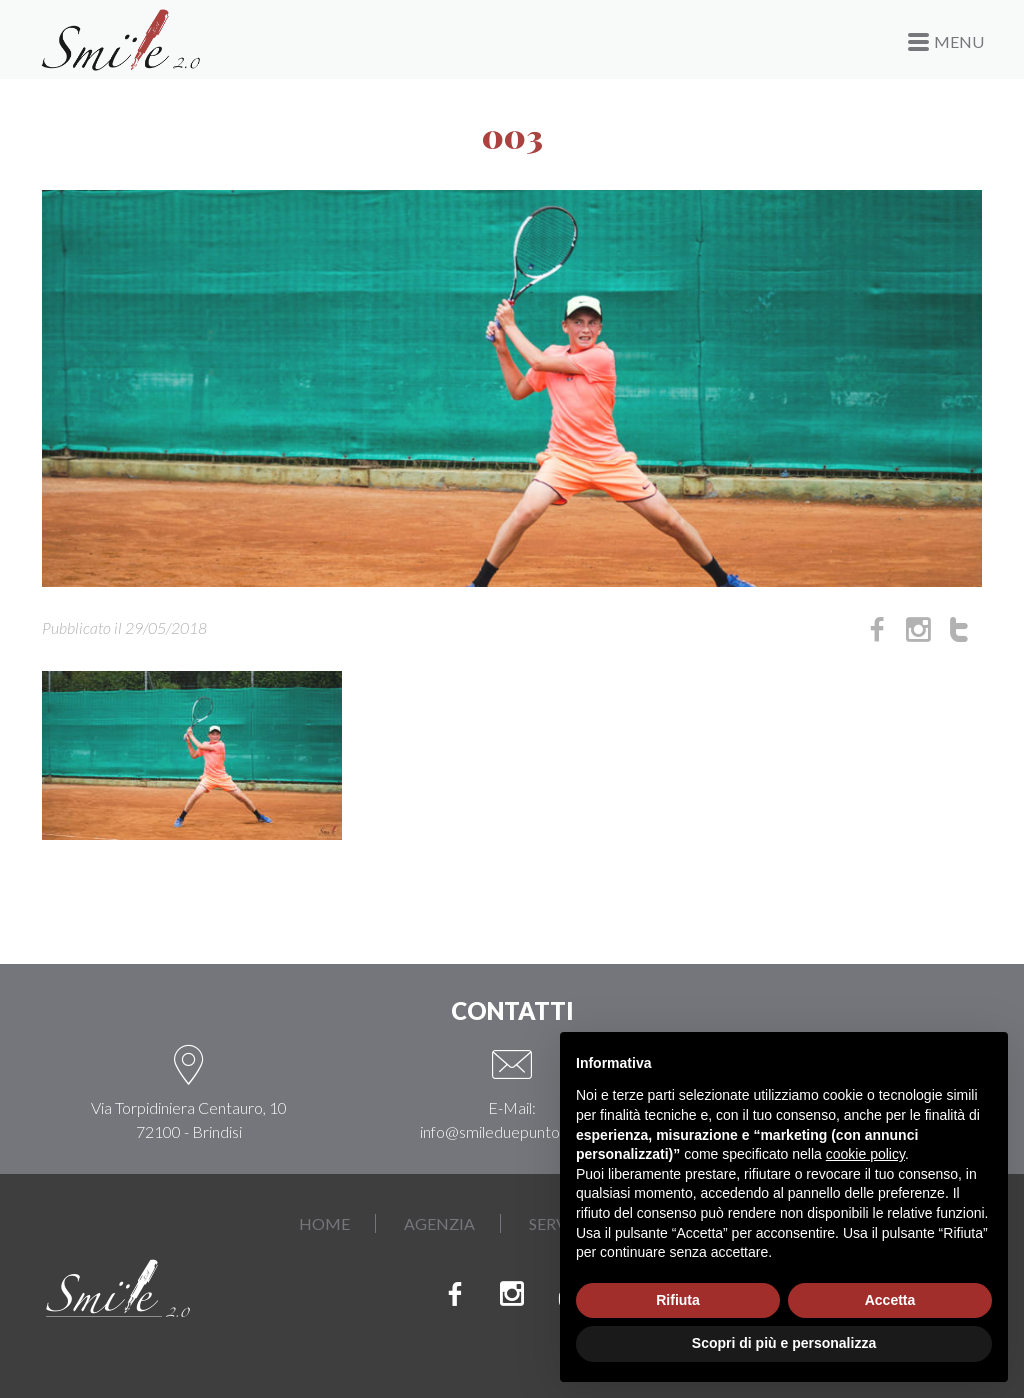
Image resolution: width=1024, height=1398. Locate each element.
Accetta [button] (890, 1300)
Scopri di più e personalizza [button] (784, 1343)
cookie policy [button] (865, 1154)
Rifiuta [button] (678, 1300)
